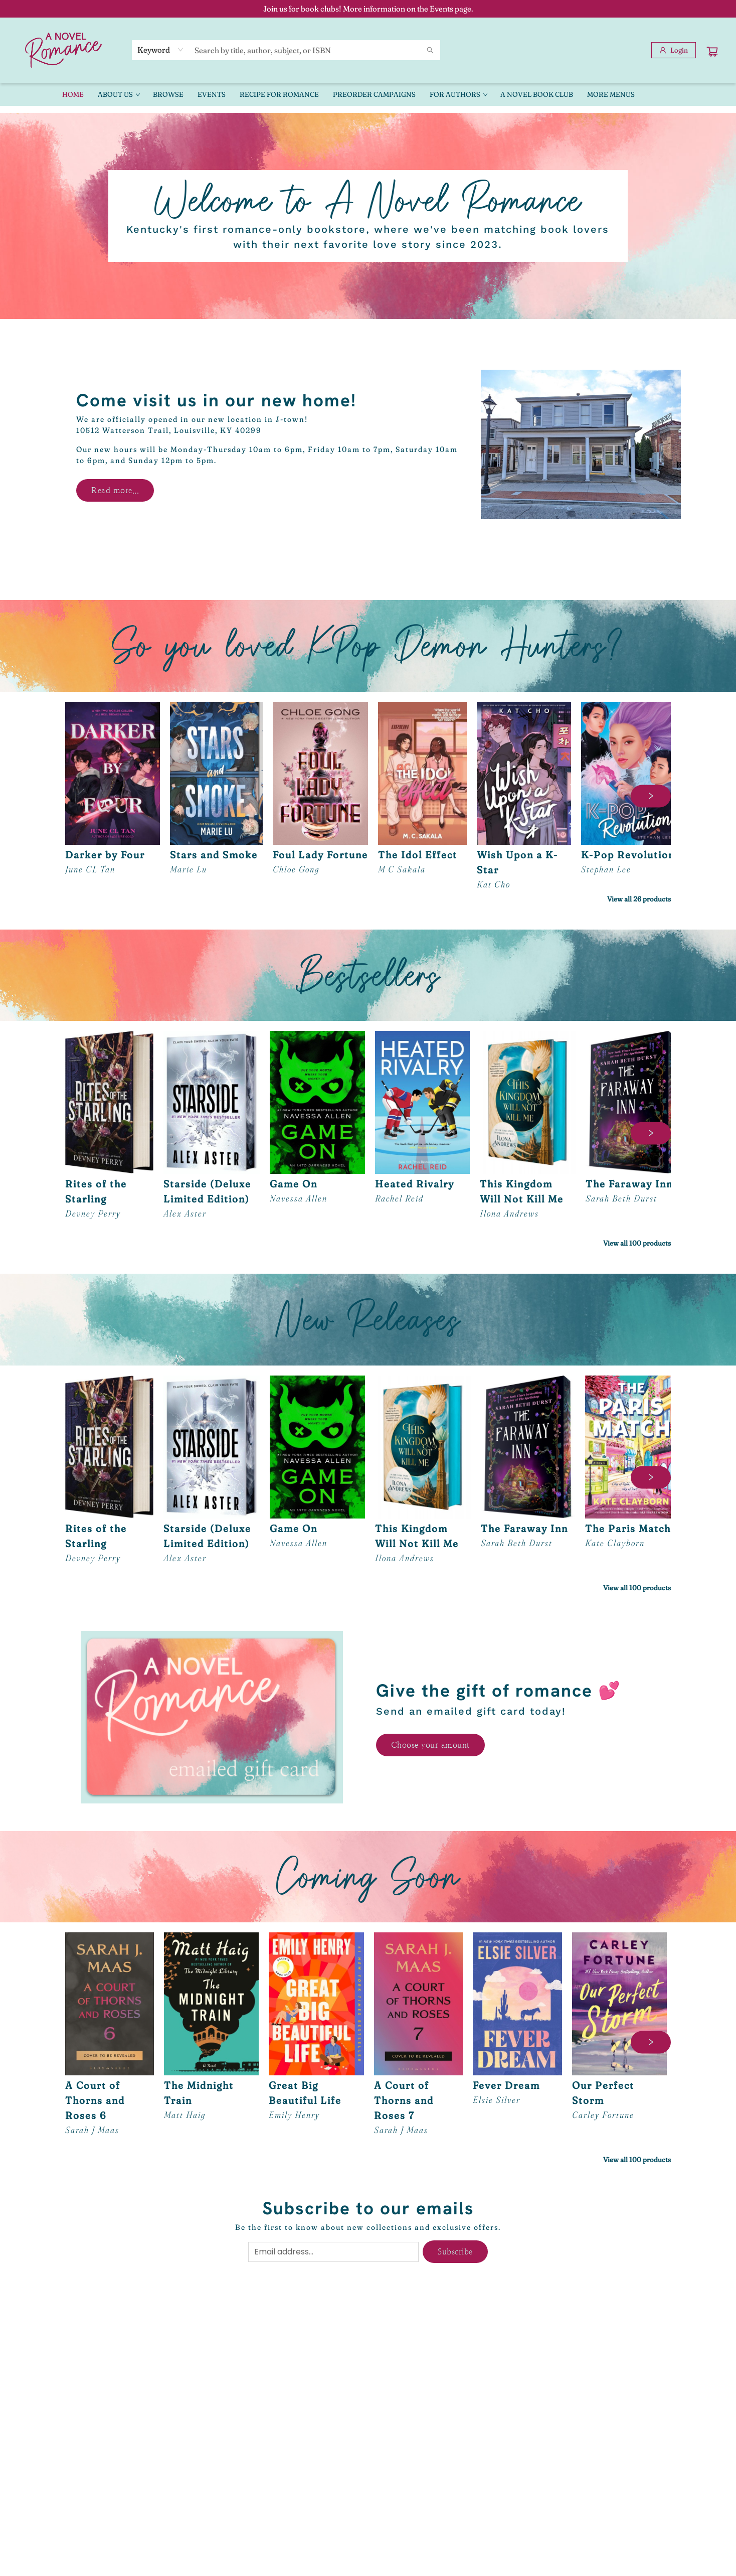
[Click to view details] (112, 773)
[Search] (430, 50)
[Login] (673, 50)
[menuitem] (73, 94)
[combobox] (161, 49)
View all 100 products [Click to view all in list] (637, 1243)
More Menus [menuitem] (611, 94)
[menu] (368, 94)
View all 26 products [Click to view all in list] (639, 898)
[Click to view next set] (651, 796)
